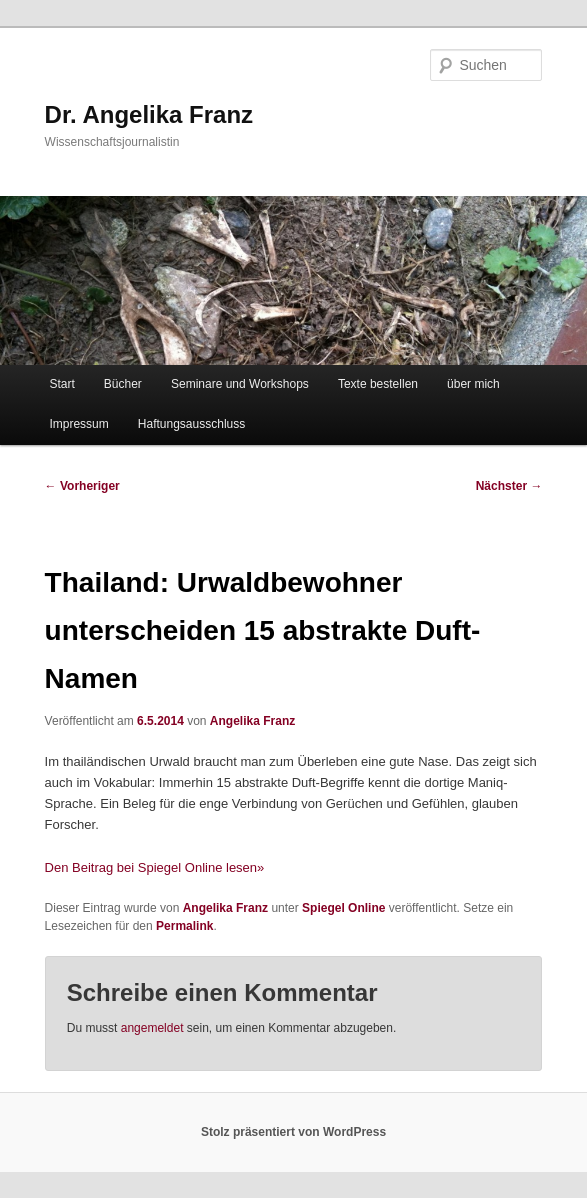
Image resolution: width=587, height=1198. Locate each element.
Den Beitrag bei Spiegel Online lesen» (155, 867)
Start (61, 384)
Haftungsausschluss (191, 424)
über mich (473, 384)
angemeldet (152, 1028)
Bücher (123, 384)
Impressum (78, 424)
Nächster (509, 486)
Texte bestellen (378, 384)
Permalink (184, 926)
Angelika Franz (252, 721)
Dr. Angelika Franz (149, 114)
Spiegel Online (343, 908)
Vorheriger (82, 486)
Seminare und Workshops (240, 384)
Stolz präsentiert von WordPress (293, 1132)
